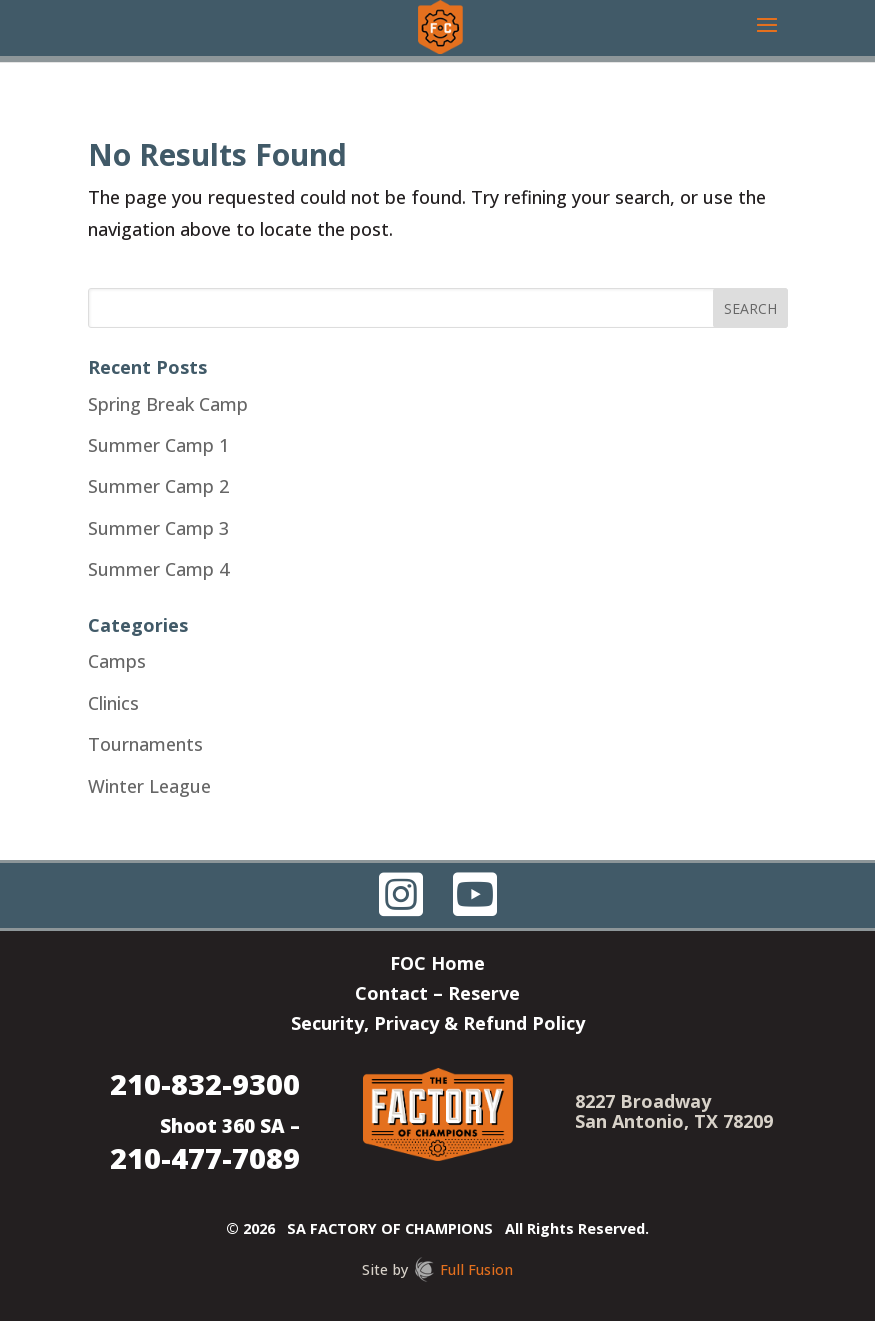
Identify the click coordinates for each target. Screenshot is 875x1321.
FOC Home (437, 965)
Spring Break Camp (168, 404)
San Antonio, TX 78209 (674, 1121)
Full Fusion (476, 1269)
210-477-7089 (205, 1157)
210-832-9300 (205, 1083)
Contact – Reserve (437, 995)
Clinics (113, 703)
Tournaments (145, 744)
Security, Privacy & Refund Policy (438, 1025)
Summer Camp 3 (158, 528)
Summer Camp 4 (158, 569)
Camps (117, 661)
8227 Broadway (643, 1101)
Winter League (149, 786)
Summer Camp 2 (158, 486)
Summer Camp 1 (158, 445)
